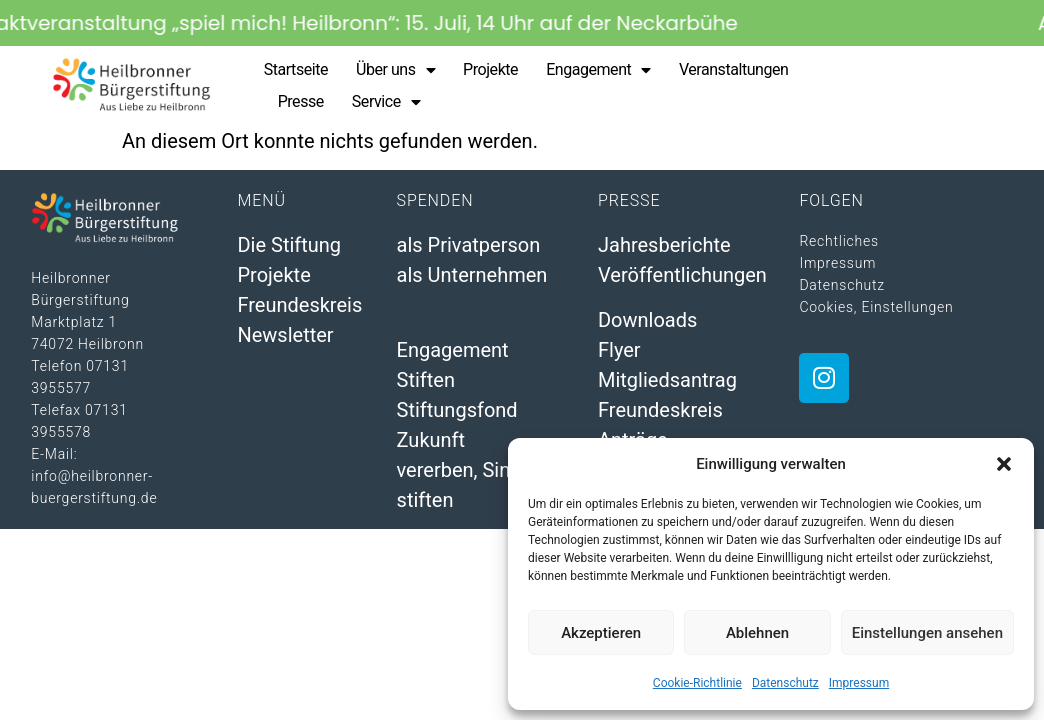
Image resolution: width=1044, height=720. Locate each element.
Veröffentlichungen (682, 275)
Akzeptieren (601, 633)
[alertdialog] (522, 23)
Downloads (647, 320)
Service (386, 102)
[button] (1004, 464)
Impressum (859, 683)
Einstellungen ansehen (927, 633)
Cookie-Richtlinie (697, 683)
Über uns (395, 70)
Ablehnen (757, 633)
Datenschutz (785, 683)
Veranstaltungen (734, 69)
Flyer (619, 350)
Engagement (598, 70)
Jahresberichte (664, 245)
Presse (301, 101)
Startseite (296, 69)
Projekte (490, 69)
